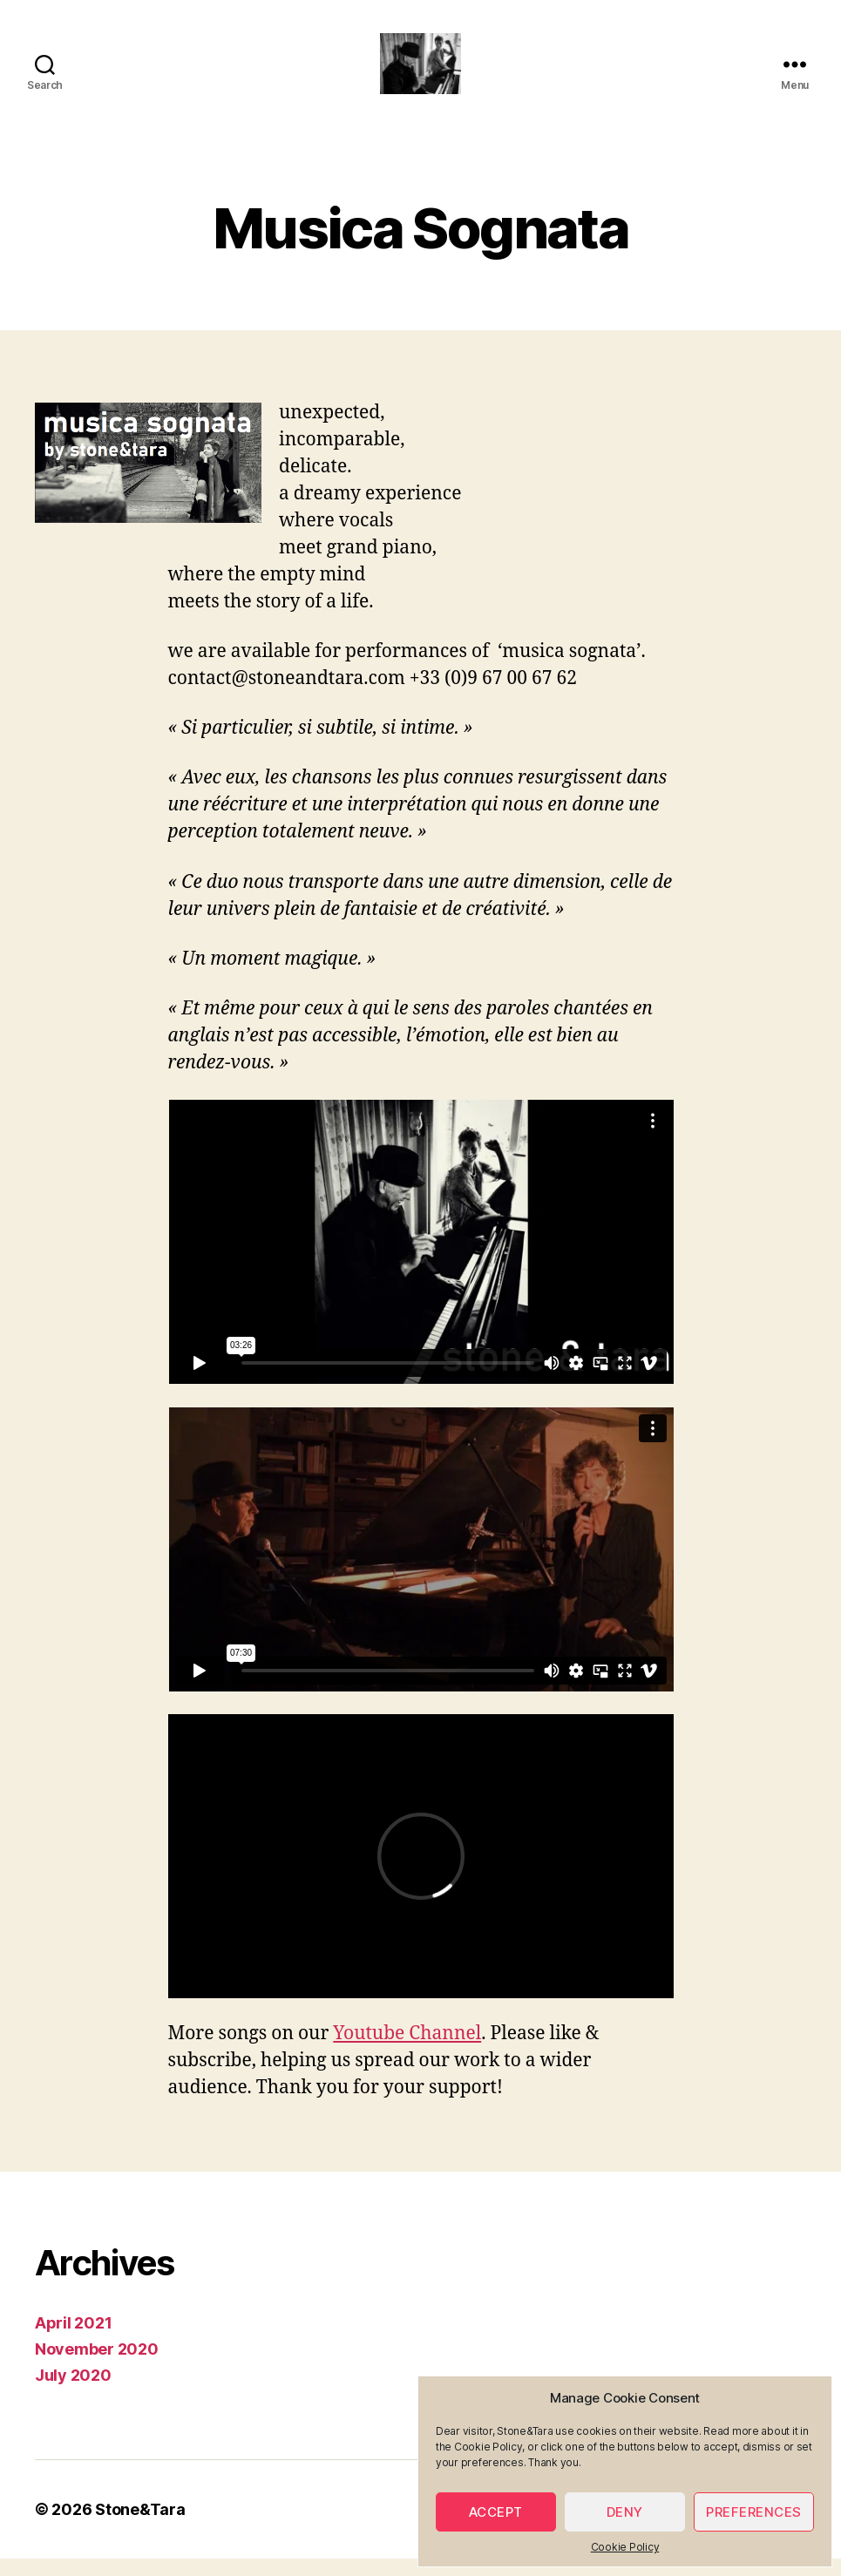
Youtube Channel (407, 2051)
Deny (625, 2512)
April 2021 (73, 2340)
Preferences (754, 2512)
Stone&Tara (140, 2527)
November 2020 (97, 2366)
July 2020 (73, 2392)
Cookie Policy (625, 2546)
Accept (496, 2512)
